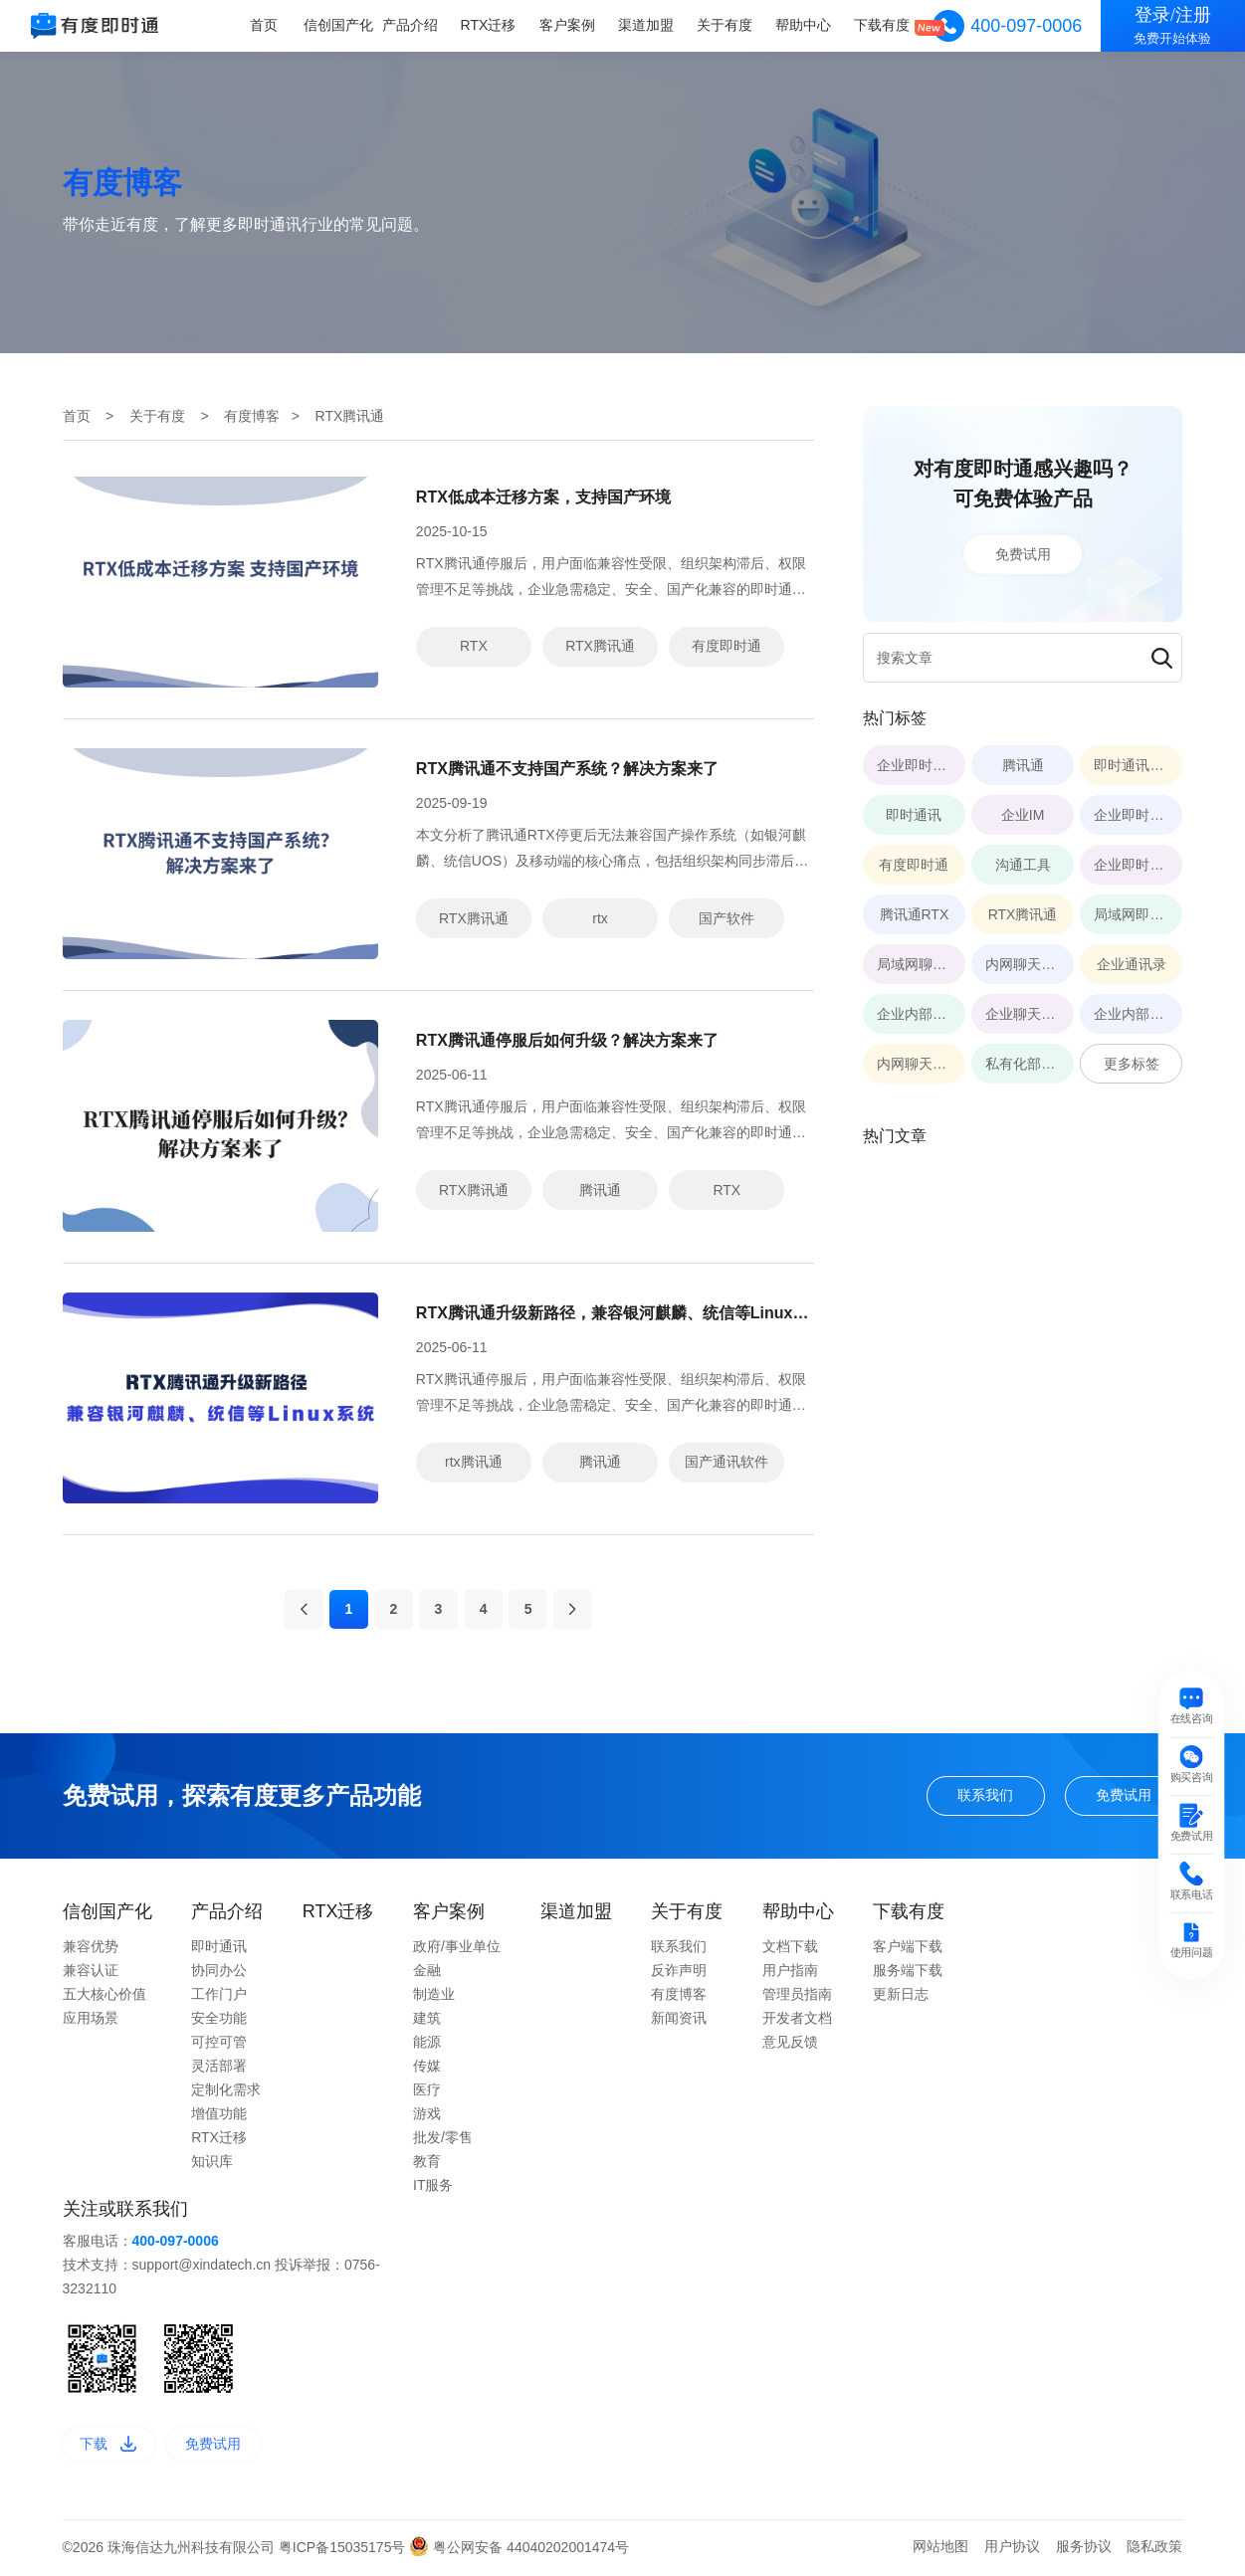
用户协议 (1012, 2548)
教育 (427, 2163)
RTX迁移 (490, 25)
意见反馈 (790, 2044)
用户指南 (790, 1972)
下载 (108, 2446)
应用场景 (90, 2020)
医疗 (427, 2091)
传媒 (427, 2068)
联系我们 (985, 1797)
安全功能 (219, 2020)
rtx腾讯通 (474, 1462)
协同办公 (219, 1972)
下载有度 (882, 25)
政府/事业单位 (457, 1948)
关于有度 (724, 25)
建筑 (427, 2020)
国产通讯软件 (726, 1462)
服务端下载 (907, 1972)
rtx (600, 918)
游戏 (427, 2115)
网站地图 (940, 2548)
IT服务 (433, 2187)
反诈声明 (679, 1972)
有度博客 (252, 416)
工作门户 (219, 1996)
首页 (265, 25)
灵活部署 (219, 2068)
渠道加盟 (646, 25)
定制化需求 (226, 2091)
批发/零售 (443, 2139)
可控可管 (219, 2044)
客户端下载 (907, 1948)
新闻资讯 (679, 2020)
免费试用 (1023, 553)
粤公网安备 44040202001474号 (519, 2549)
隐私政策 (1154, 2548)
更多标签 (1131, 1064)
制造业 (434, 1996)
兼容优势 (90, 1948)
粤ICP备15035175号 (344, 2549)
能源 (427, 2044)
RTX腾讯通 (600, 646)
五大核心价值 (104, 1996)
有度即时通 (726, 646)
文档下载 (790, 1948)
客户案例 (567, 25)
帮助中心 (803, 25)
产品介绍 (411, 25)
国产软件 (726, 918)
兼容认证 (90, 1972)
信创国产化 (339, 25)
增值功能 (219, 2115)
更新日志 (901, 1996)
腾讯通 (600, 1190)
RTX (474, 646)
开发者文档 (797, 2020)
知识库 (212, 2163)
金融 (427, 1972)
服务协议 (1084, 2548)
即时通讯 (219, 1948)
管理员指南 (797, 1996)
